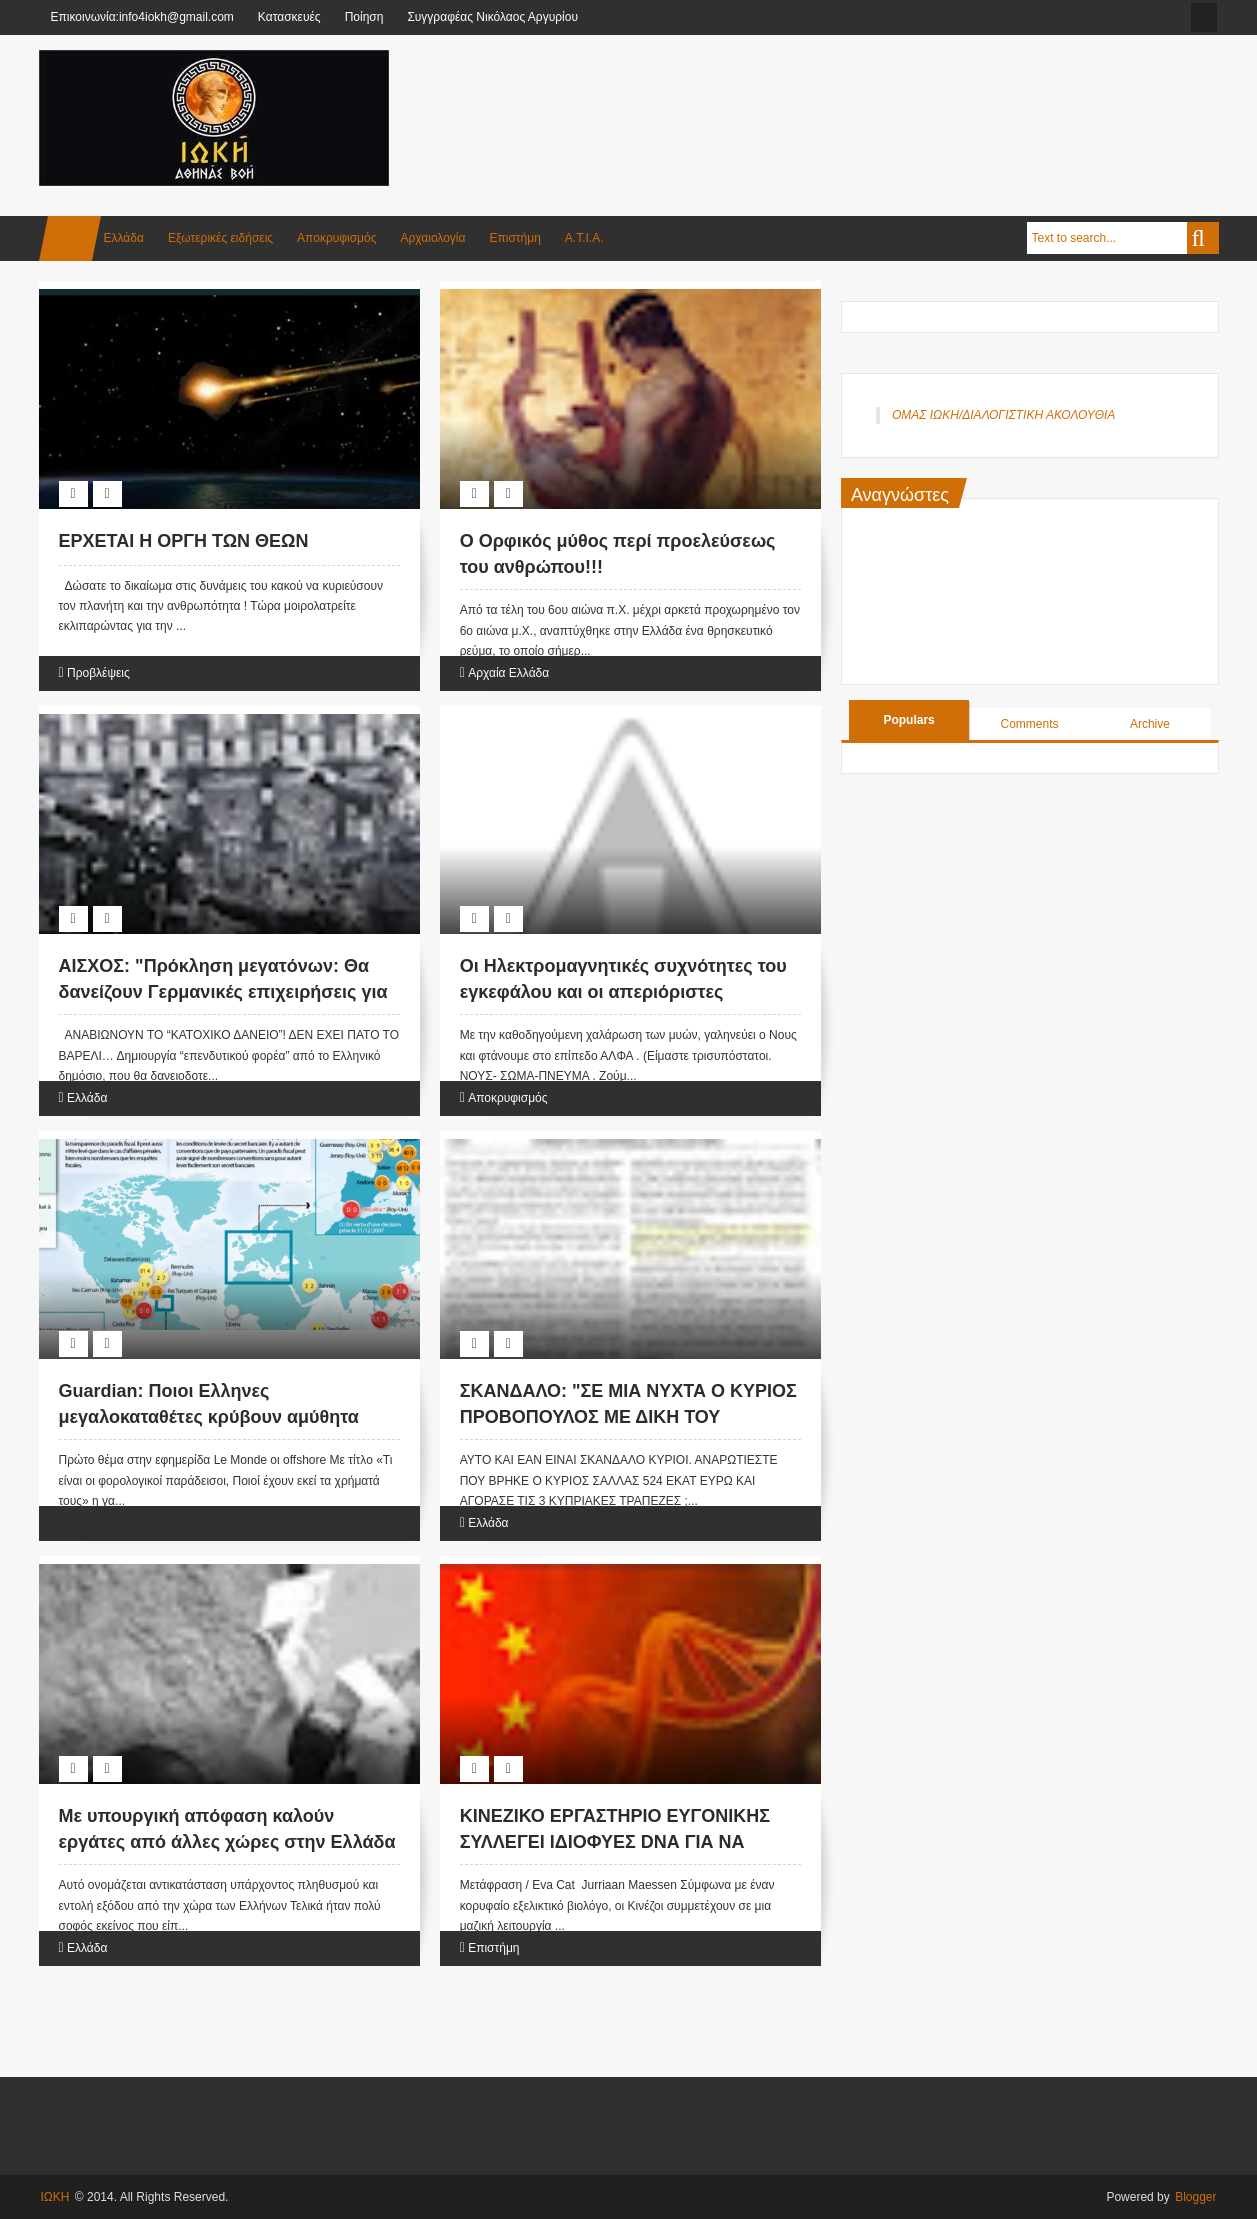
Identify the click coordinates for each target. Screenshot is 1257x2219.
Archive (1150, 724)
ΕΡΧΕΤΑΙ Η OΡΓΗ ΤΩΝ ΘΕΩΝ (184, 541)
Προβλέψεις (98, 673)
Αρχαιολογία (433, 238)
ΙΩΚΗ (55, 2197)
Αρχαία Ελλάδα (508, 673)
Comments (1030, 724)
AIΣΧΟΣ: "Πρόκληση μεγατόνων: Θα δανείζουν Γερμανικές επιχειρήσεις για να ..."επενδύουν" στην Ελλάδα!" (223, 991)
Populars (908, 720)
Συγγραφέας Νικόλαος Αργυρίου (492, 17)
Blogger (1195, 2197)
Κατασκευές (289, 17)
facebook (1204, 17)
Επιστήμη (514, 238)
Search (1203, 238)
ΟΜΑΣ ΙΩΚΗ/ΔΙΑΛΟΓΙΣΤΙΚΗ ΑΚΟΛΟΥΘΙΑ (1003, 415)
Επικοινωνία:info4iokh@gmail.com (142, 17)
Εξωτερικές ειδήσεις (220, 238)
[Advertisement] (855, 99)
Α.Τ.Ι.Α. (584, 238)
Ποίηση (364, 17)
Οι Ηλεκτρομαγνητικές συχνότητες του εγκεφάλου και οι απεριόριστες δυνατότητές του (623, 991)
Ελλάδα (124, 238)
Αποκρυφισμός (336, 238)
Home (70, 238)
